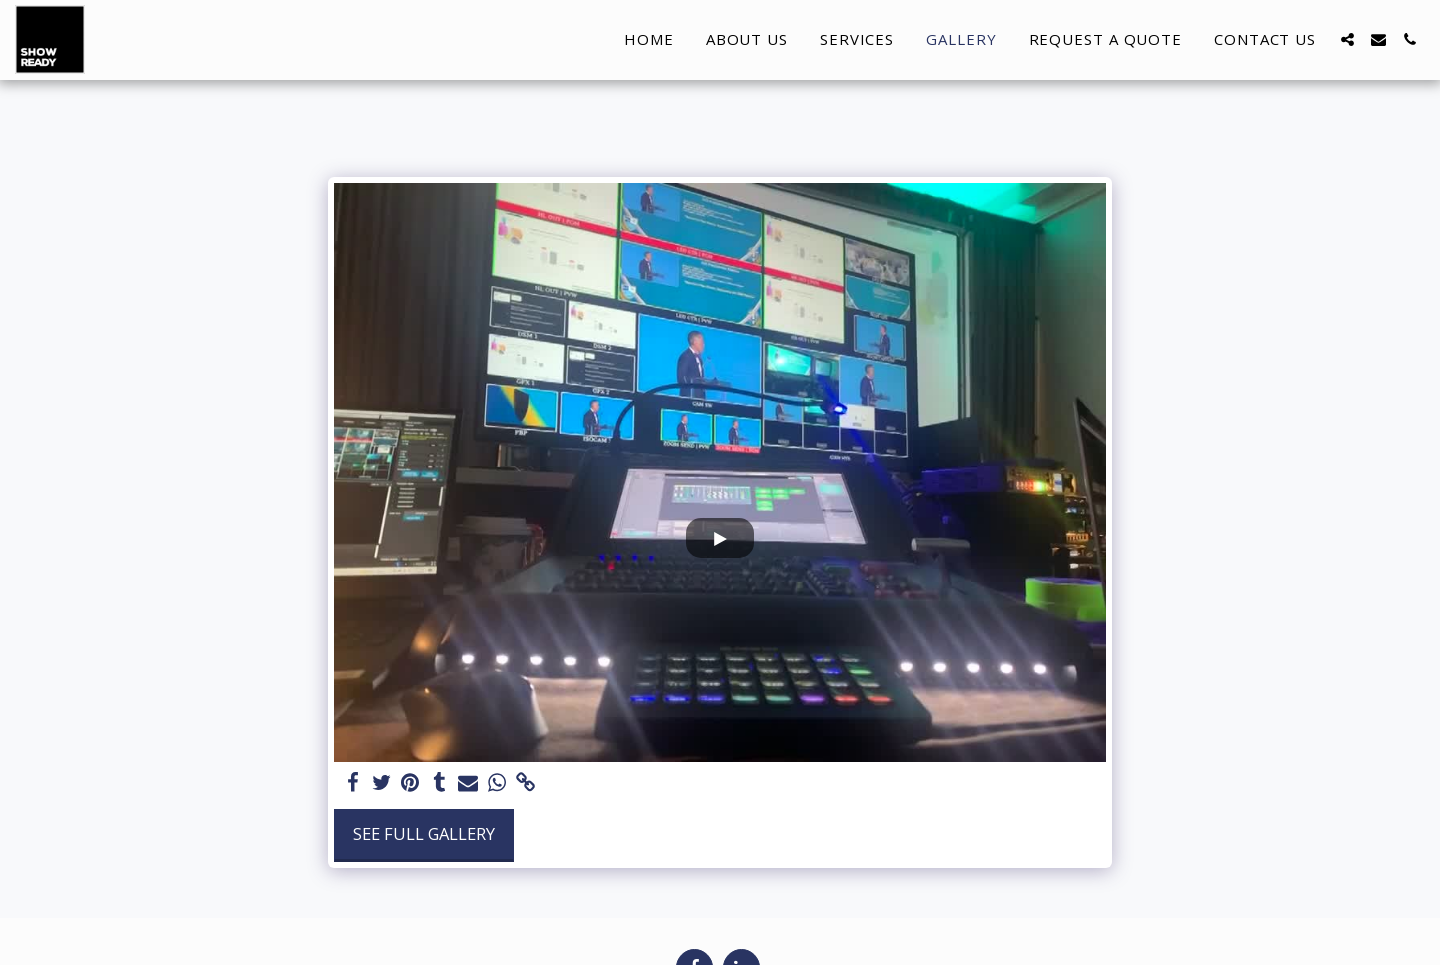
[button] (1347, 39)
